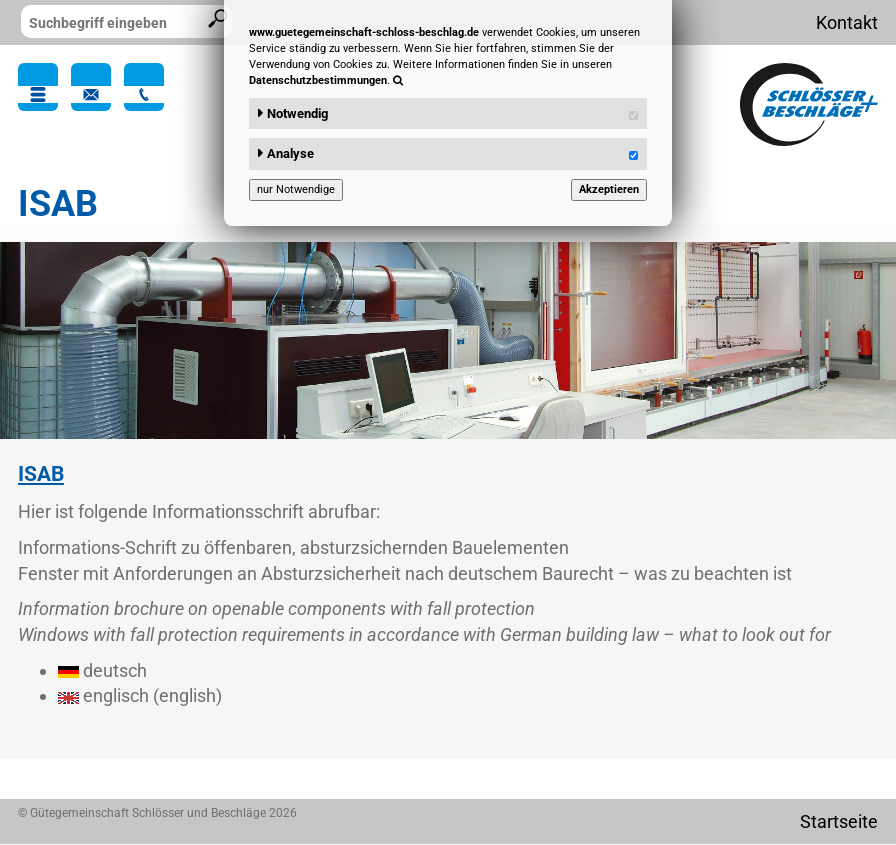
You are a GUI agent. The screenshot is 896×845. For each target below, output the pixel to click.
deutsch (102, 670)
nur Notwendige (296, 189)
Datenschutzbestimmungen (318, 80)
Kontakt (847, 22)
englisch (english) (140, 695)
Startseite (839, 821)
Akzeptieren (609, 189)
